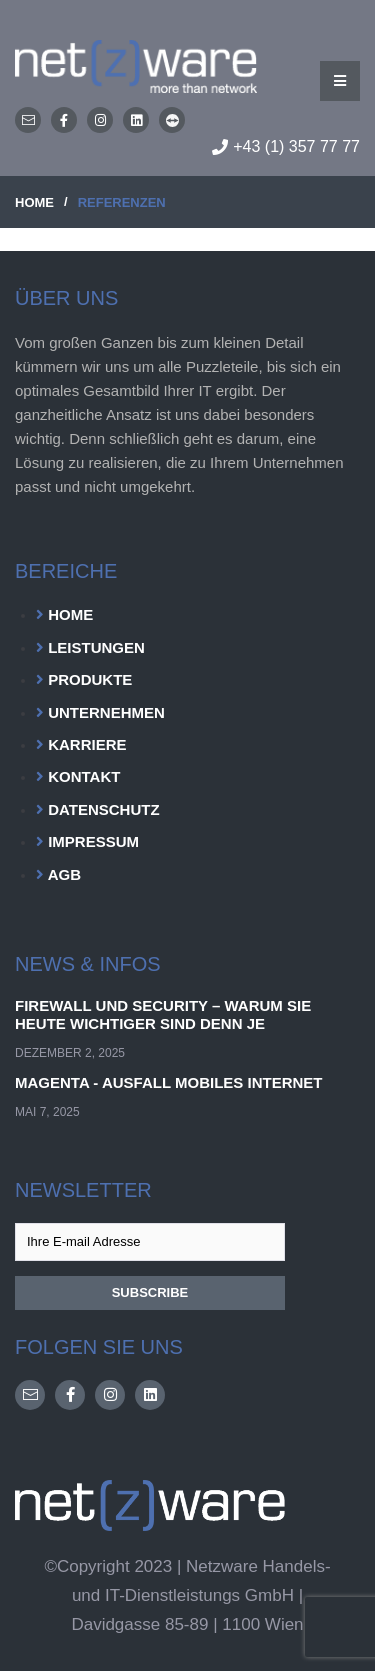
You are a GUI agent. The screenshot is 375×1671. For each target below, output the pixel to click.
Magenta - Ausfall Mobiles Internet (169, 1082)
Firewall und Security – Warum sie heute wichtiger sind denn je (163, 1014)
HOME (34, 202)
